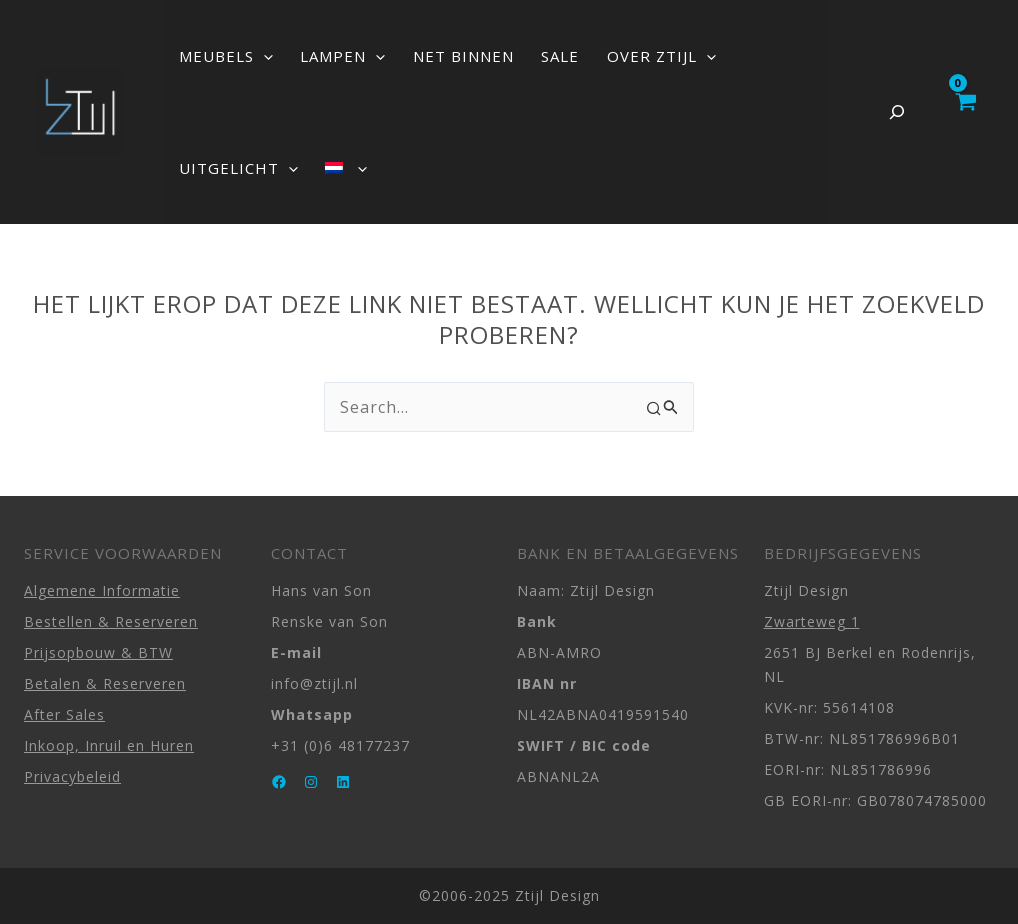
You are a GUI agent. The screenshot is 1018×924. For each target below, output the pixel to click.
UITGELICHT (734, 56)
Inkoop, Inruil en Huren (109, 745)
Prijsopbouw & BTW (98, 652)
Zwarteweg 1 (812, 621)
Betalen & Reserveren (105, 683)
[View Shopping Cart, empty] (964, 112)
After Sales (64, 714)
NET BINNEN (432, 56)
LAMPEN (324, 56)
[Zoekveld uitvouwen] (897, 112)
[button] (257, 56)
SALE (517, 56)
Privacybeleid (72, 776)
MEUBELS (220, 56)
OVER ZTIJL (605, 56)
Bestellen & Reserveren (111, 621)
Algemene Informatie (102, 590)
